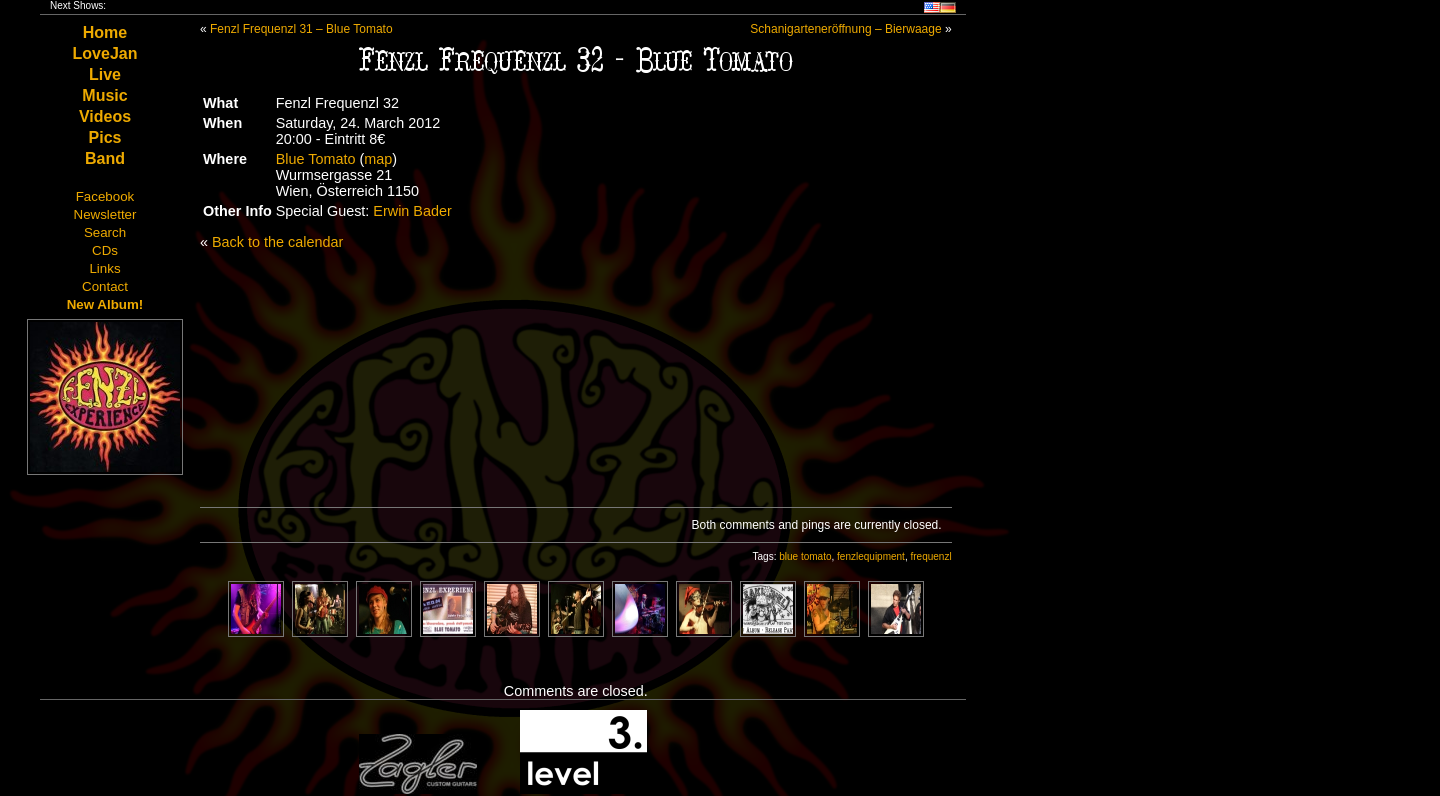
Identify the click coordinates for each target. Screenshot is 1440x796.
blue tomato (805, 556)
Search (105, 232)
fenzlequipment (871, 556)
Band (105, 158)
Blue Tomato (316, 159)
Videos (105, 116)
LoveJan (105, 53)
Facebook (105, 196)
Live (105, 74)
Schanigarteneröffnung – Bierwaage (845, 29)
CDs (105, 250)
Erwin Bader (412, 211)
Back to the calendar (277, 242)
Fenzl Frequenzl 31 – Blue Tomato (301, 29)
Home (105, 32)
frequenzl (930, 556)
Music (104, 95)
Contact (105, 286)
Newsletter (105, 214)
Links (104, 268)
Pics (105, 137)
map (378, 159)
